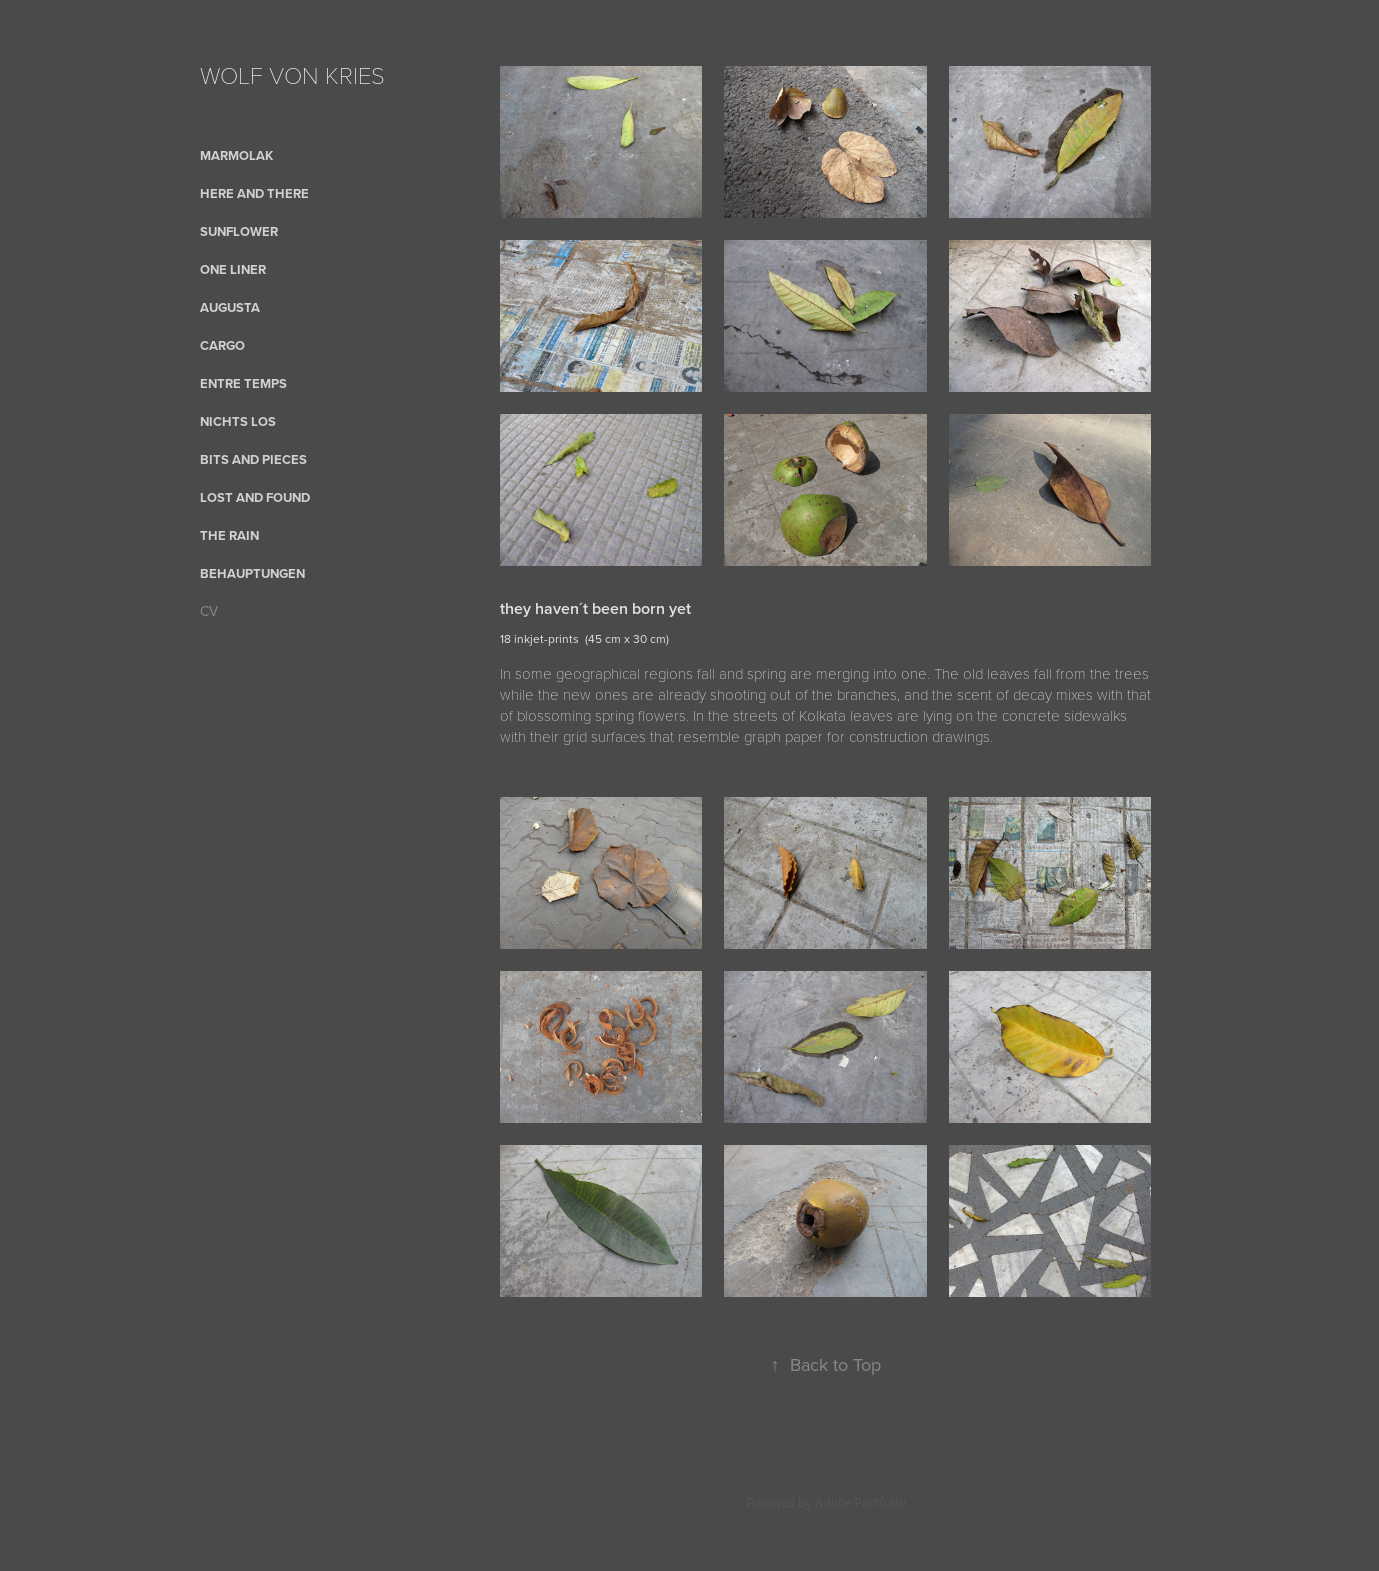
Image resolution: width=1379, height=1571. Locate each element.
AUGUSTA (230, 307)
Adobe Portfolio (860, 1503)
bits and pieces (253, 459)
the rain (229, 535)
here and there (254, 193)
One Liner (233, 269)
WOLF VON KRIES (292, 74)
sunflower (239, 231)
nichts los (238, 421)
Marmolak (236, 155)
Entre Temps (243, 383)
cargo (222, 345)
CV (209, 611)
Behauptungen (252, 573)
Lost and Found (255, 497)
